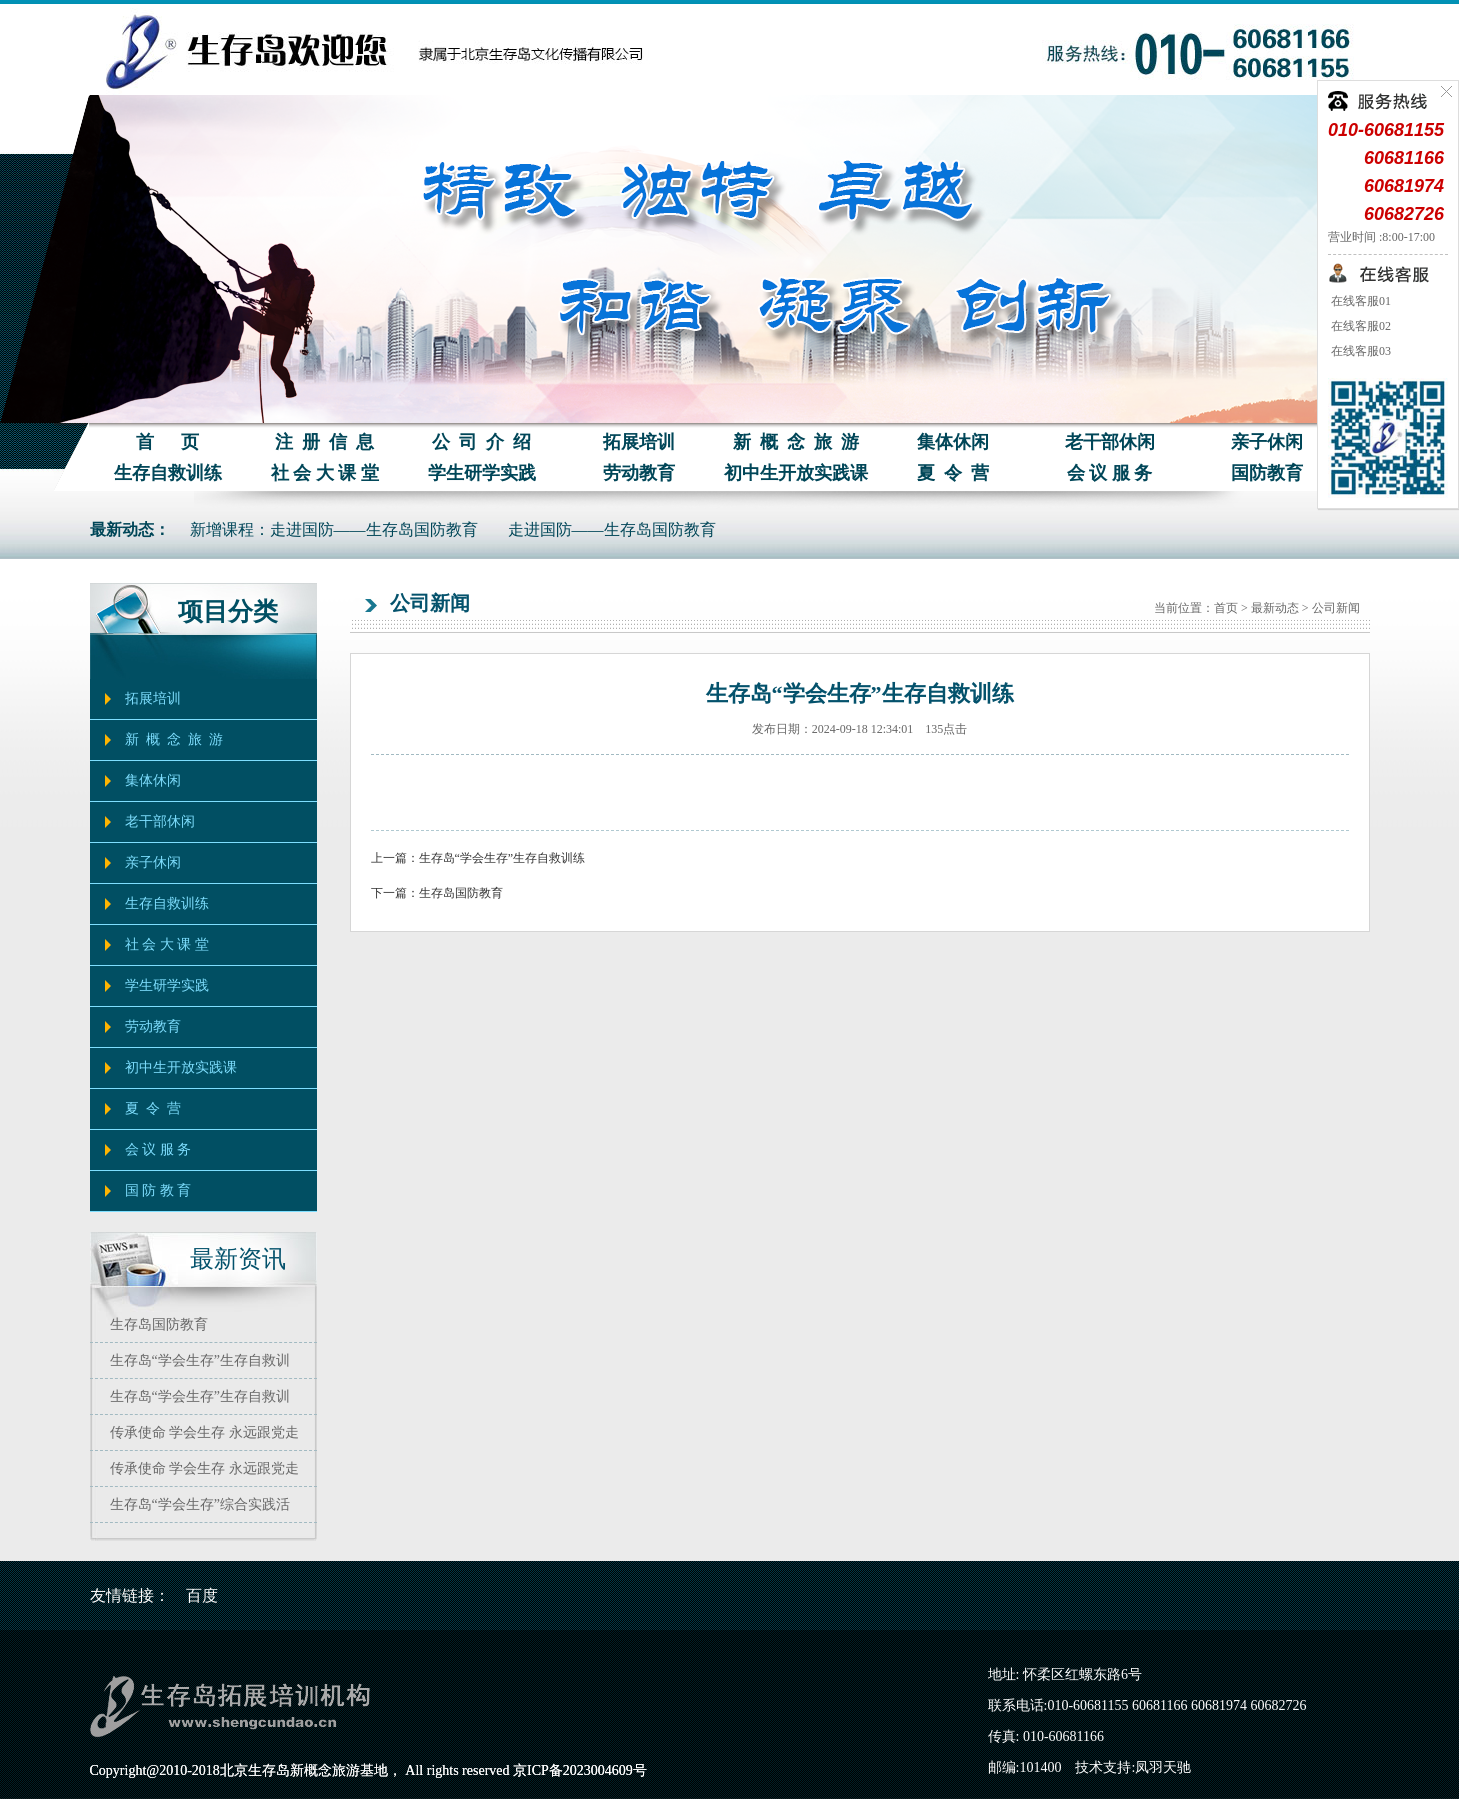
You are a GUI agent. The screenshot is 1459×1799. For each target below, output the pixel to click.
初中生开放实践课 (796, 473)
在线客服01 (1359, 301)
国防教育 (1267, 473)
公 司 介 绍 (481, 442)
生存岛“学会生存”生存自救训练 (502, 858)
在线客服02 (1359, 326)
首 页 (167, 442)
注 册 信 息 (324, 442)
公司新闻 (1336, 608)
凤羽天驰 (1163, 1767)
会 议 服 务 (1110, 473)
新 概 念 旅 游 (796, 442)
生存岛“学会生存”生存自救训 (200, 1360)
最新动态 (1275, 608)
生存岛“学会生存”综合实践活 (200, 1504)
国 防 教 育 (158, 1190)
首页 (1226, 608)
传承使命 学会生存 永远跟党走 (204, 1432)
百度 (202, 1595)
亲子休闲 (1267, 442)
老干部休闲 (1110, 442)
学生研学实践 (482, 473)
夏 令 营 (953, 473)
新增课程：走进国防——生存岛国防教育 (334, 529)
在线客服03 (1359, 351)
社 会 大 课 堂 (325, 473)
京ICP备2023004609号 (580, 1770)
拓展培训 (639, 442)
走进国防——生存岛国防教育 (612, 529)
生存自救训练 (168, 473)
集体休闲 (953, 442)
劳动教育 (639, 473)
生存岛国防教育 (159, 1324)
